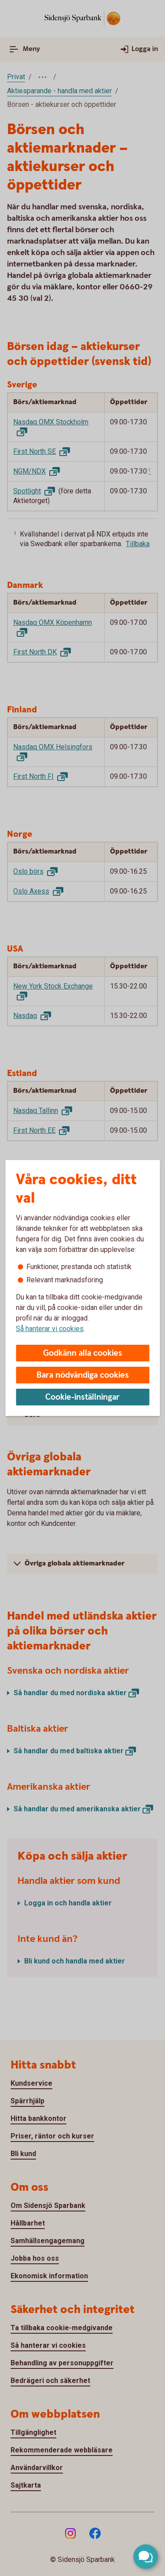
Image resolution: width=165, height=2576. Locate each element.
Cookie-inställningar (82, 1397)
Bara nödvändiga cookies (83, 1375)
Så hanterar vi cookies (50, 1328)
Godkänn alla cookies (82, 1353)
